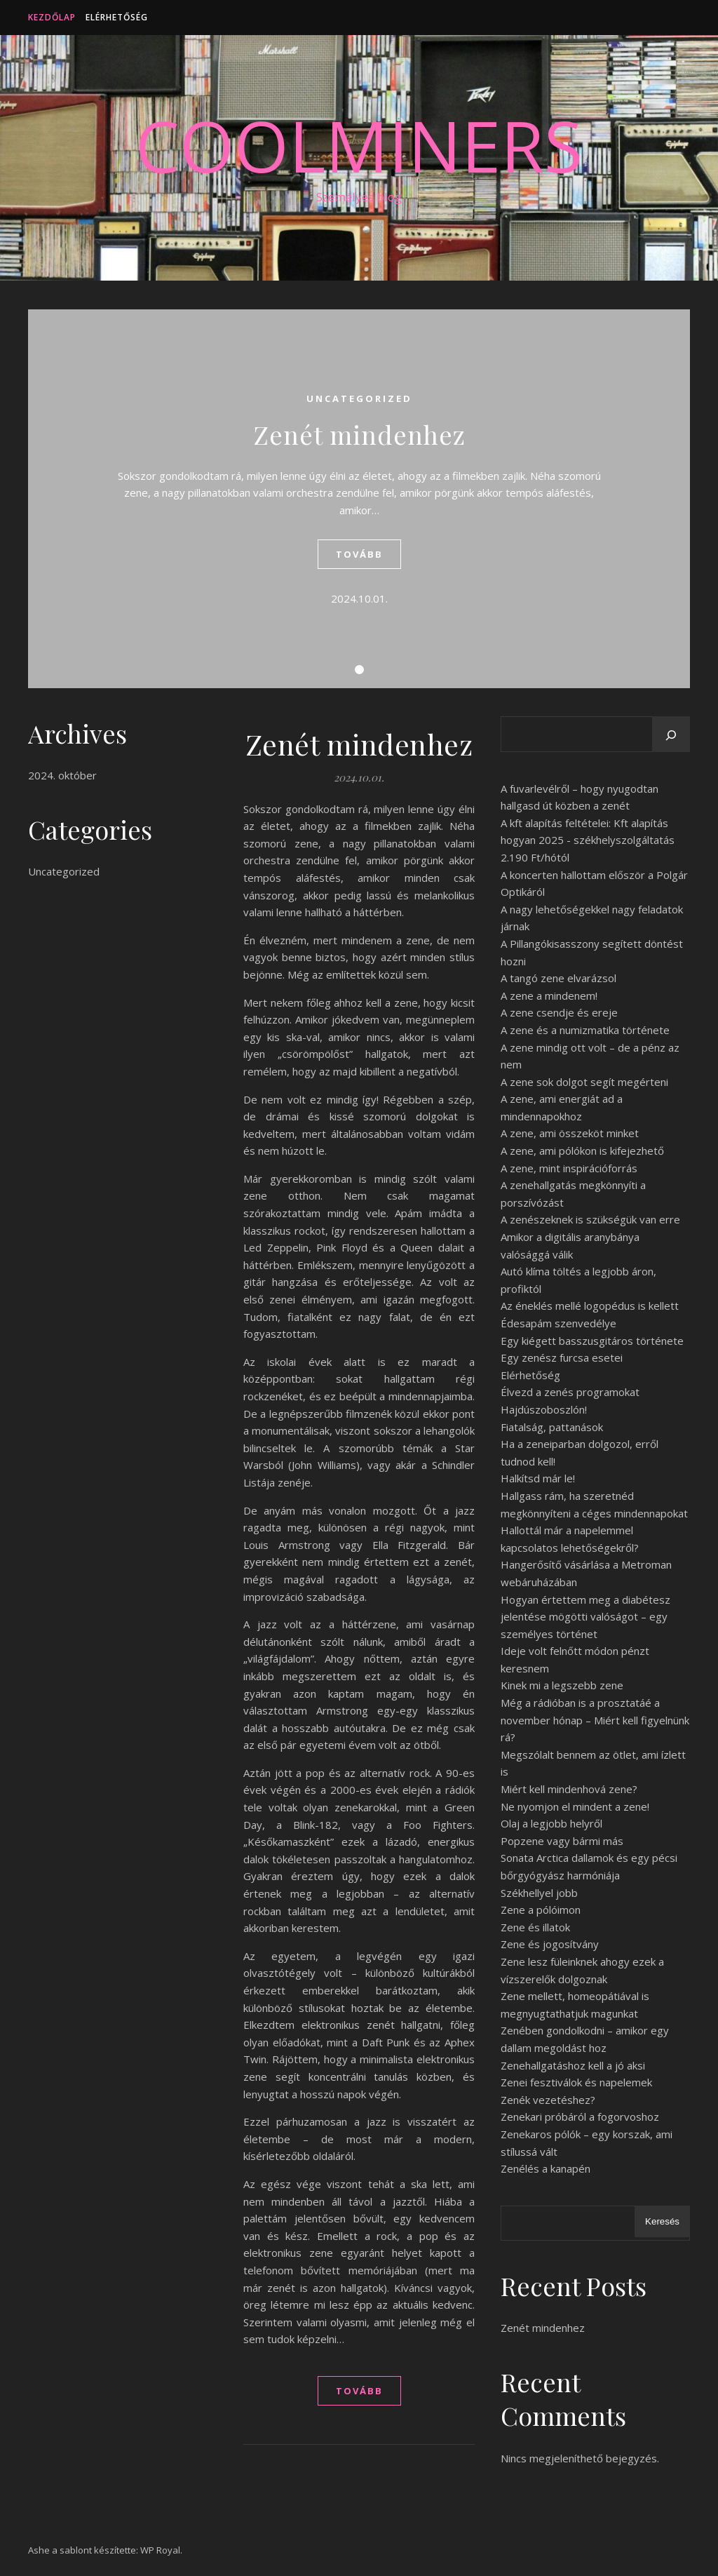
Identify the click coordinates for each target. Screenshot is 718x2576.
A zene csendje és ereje (559, 1012)
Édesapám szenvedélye (558, 1323)
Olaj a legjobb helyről (551, 1823)
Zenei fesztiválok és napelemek (576, 2082)
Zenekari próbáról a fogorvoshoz (580, 2116)
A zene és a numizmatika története (585, 1030)
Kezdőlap (52, 17)
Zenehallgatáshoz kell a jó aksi (573, 2065)
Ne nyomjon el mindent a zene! (575, 1806)
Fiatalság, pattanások (552, 1427)
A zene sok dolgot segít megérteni (584, 1082)
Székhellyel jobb (539, 1893)
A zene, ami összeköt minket (570, 1133)
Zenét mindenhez (359, 434)
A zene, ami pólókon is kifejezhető (582, 1150)
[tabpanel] (359, 498)
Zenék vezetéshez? (548, 2100)
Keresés (662, 2221)
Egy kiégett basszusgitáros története (592, 1341)
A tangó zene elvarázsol (558, 978)
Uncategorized (359, 398)
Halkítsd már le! (538, 1478)
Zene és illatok (535, 1927)
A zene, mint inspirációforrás (569, 1168)
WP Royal (160, 2550)
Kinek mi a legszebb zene (562, 1685)
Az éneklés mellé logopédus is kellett (590, 1306)
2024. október (62, 775)
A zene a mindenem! (549, 995)
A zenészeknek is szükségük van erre (590, 1219)
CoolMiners (359, 145)
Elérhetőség (117, 17)
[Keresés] (671, 735)
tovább (359, 554)
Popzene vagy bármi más (562, 1841)
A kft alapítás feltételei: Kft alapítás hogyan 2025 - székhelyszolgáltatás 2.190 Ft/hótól (588, 840)
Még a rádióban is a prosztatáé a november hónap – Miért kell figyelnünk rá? (595, 1720)
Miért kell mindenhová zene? (569, 1789)
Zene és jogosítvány (550, 1944)
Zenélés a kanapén (545, 2168)
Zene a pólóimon (541, 1910)
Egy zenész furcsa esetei (562, 1357)
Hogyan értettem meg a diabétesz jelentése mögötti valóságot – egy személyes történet (585, 1616)
